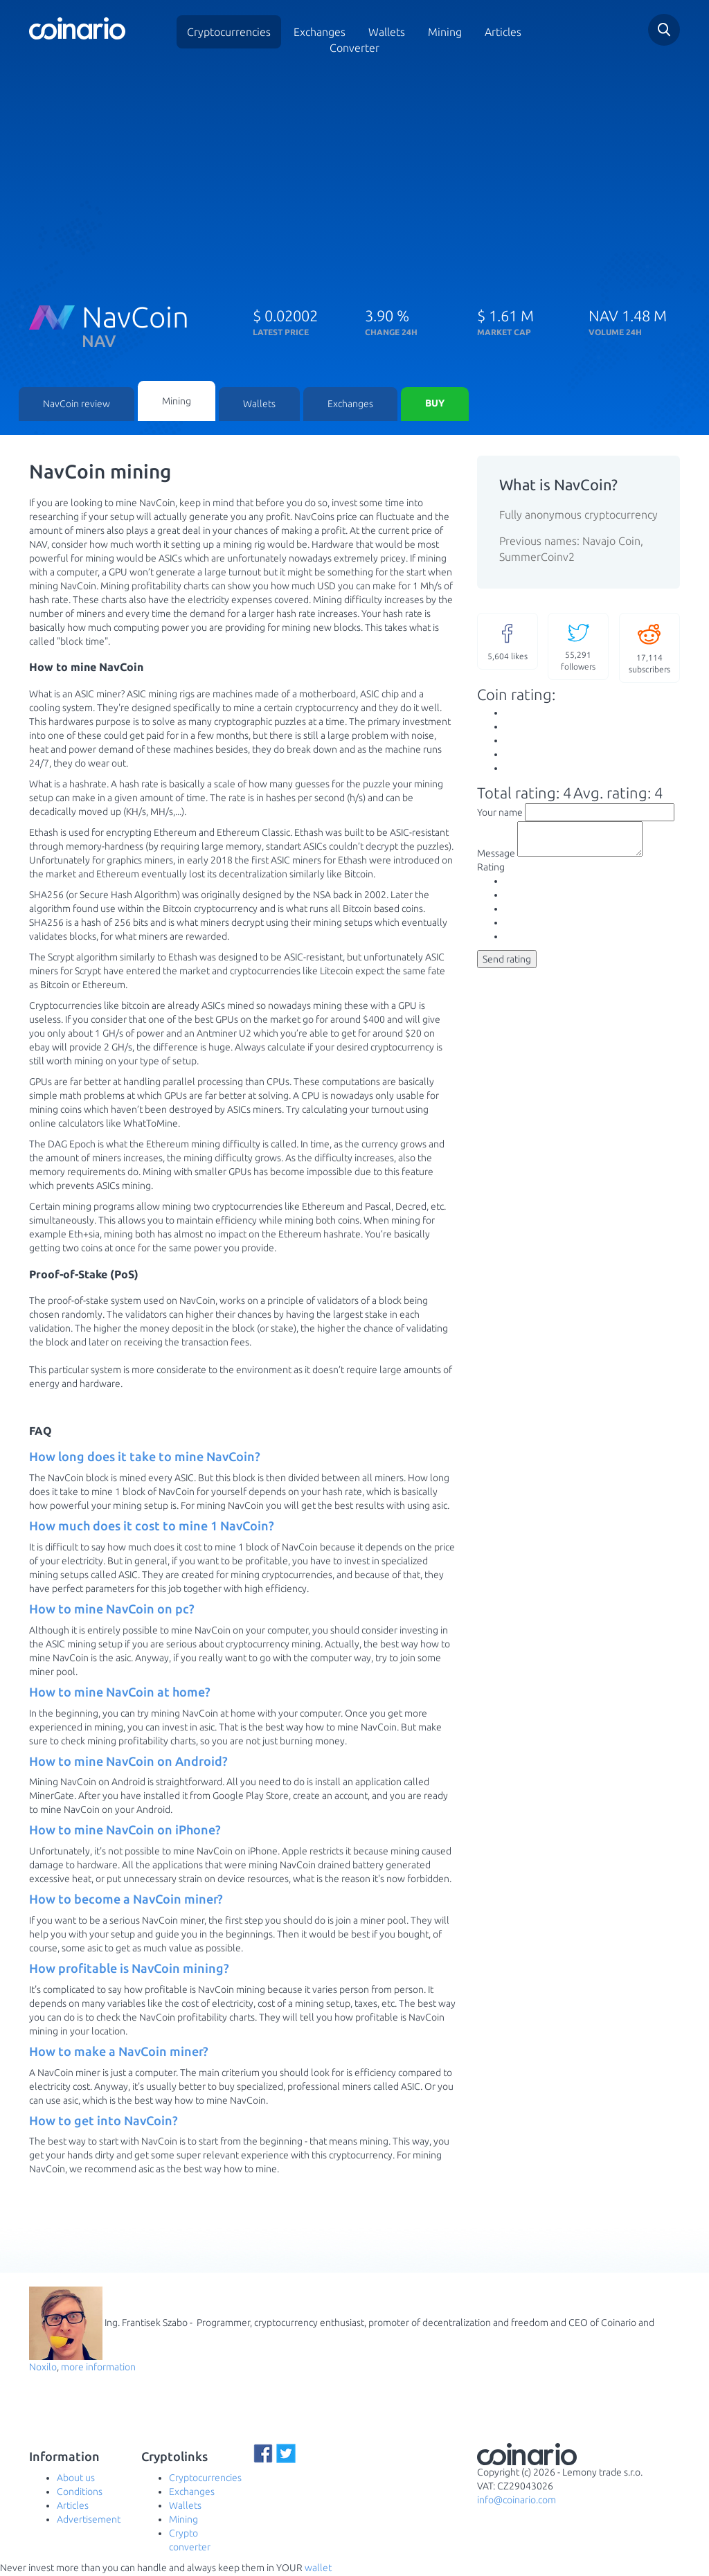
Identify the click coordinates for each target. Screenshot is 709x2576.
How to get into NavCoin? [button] (103, 2122)
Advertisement (88, 2520)
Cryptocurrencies (229, 32)
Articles (503, 32)
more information (98, 2368)
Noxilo (43, 2368)
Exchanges (319, 32)
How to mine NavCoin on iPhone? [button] (125, 1831)
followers (578, 647)
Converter (354, 48)
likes (507, 642)
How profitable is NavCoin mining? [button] (129, 1969)
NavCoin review (76, 405)
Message (496, 860)
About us (76, 2479)
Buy (435, 405)
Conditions (79, 2492)
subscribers (649, 648)
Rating (491, 874)
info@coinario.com (516, 2501)
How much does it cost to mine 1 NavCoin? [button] (151, 1527)
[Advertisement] (354, 175)
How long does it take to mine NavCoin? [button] (144, 1458)
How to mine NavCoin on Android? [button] (128, 1762)
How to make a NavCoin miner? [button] (118, 2052)
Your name (500, 813)
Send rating (507, 966)
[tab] (242, 1458)
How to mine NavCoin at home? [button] (119, 1693)
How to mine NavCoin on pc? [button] (112, 1610)
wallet (318, 2569)
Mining (445, 32)
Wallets (259, 405)
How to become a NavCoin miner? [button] (126, 1900)
